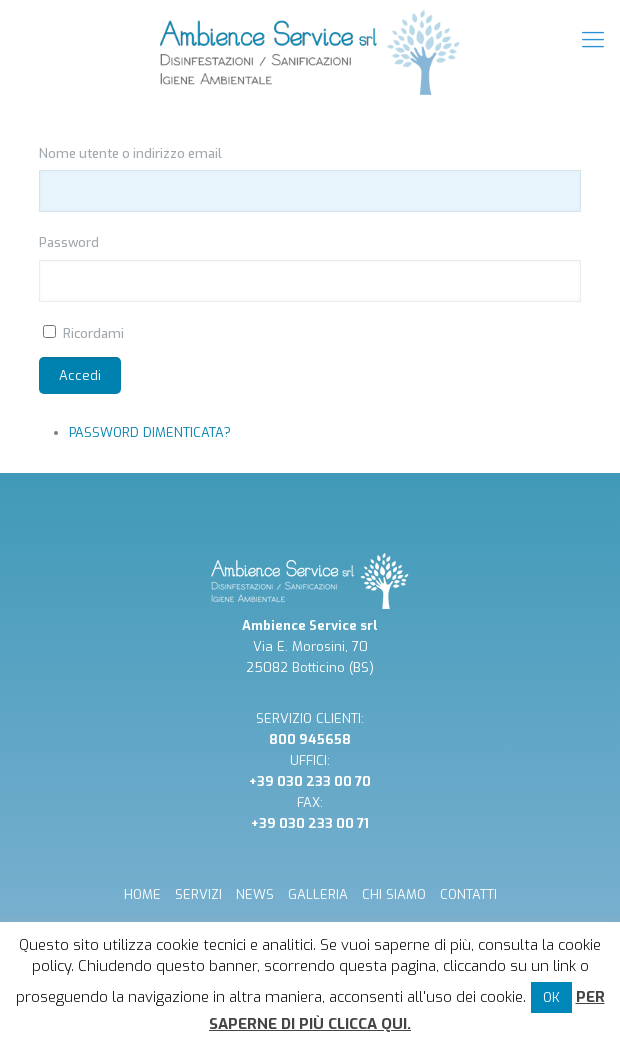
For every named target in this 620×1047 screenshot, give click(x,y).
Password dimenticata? (150, 432)
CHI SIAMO (394, 894)
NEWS (255, 894)
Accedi (80, 375)
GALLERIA (318, 894)
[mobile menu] (593, 40)
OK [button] (551, 997)
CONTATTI (468, 894)
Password (69, 242)
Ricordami (93, 333)
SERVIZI (198, 894)
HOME (142, 894)
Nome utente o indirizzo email (130, 153)
